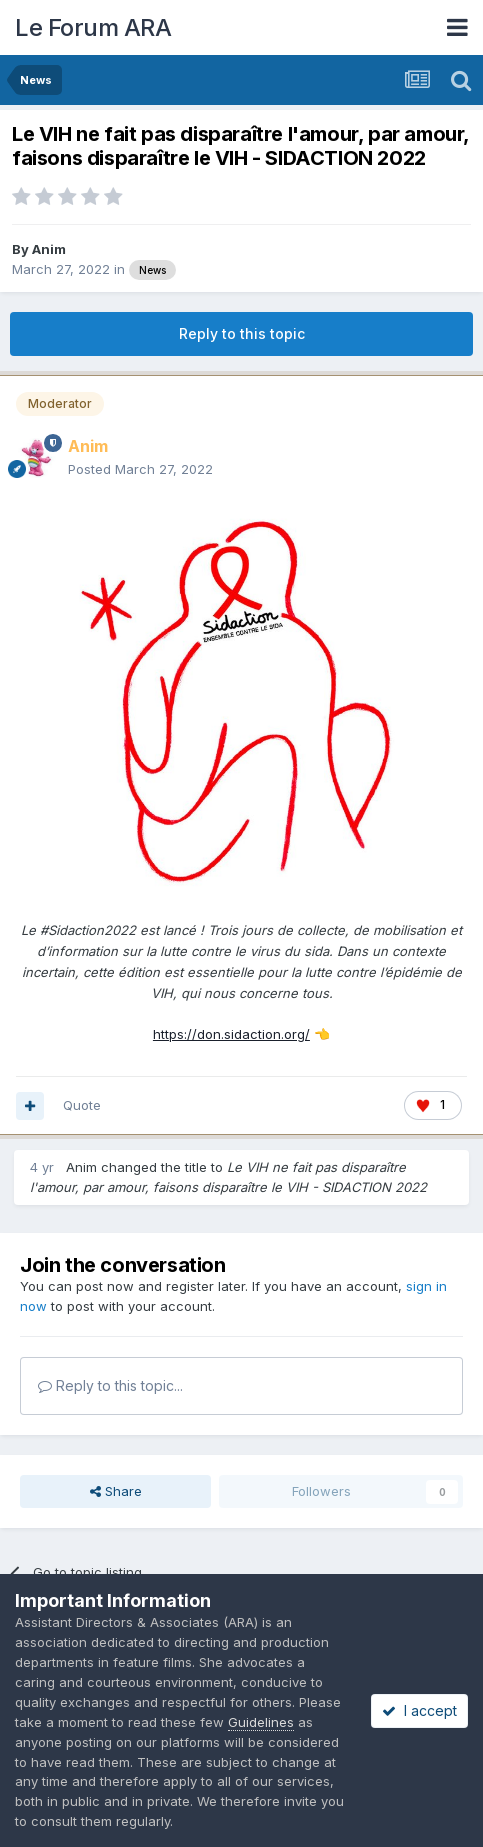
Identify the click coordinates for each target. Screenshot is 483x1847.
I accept (419, 1710)
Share (116, 1491)
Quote (82, 1105)
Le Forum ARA (93, 27)
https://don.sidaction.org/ (231, 1034)
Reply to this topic (242, 333)
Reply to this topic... (110, 1385)
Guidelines (261, 1722)
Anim (49, 249)
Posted (140, 469)
